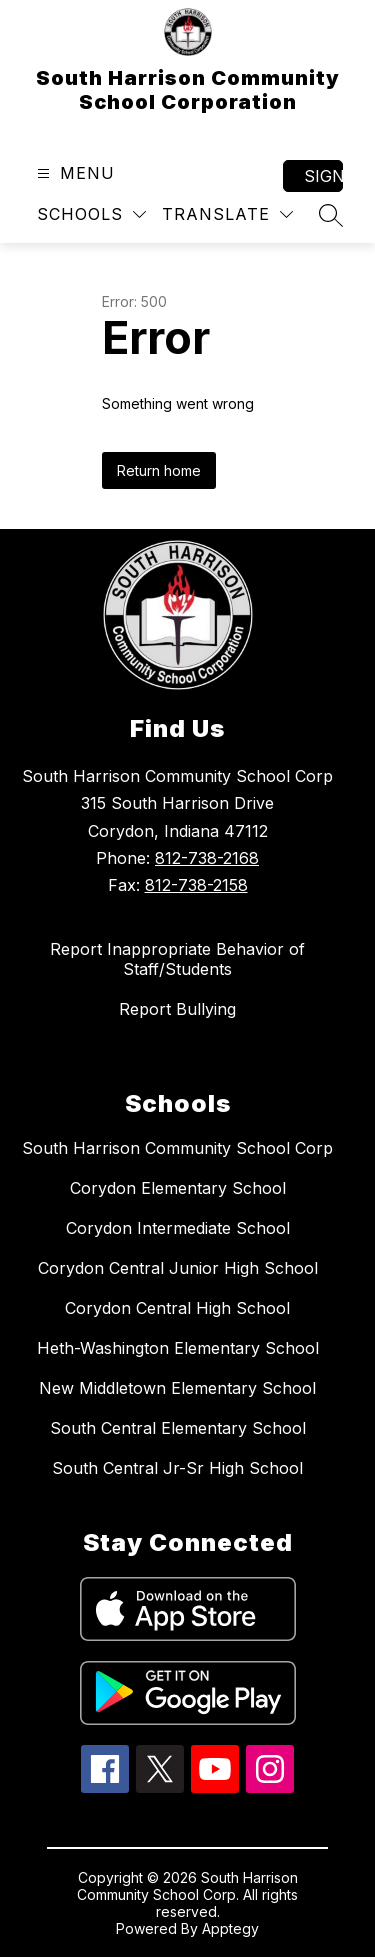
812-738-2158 (196, 885)
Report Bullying (177, 1009)
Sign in (323, 176)
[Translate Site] (227, 214)
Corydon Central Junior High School (178, 1268)
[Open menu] (73, 173)
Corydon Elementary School (178, 1188)
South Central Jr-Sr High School (177, 1468)
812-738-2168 (207, 858)
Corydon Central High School (177, 1308)
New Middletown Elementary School (177, 1388)
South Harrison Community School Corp (177, 1148)
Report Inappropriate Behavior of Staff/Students (177, 959)
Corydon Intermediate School (178, 1228)
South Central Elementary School (178, 1428)
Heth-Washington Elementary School (178, 1348)
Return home (159, 470)
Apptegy (230, 1928)
